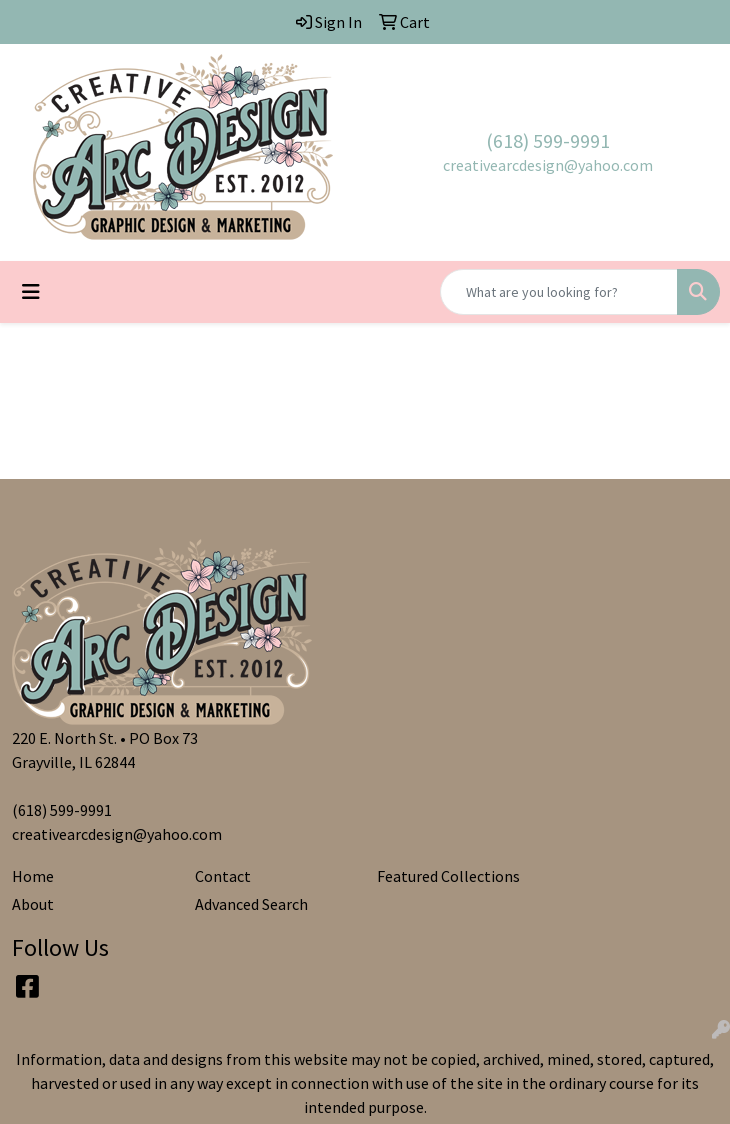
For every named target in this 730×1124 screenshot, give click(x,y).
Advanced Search (251, 904)
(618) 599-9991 (548, 140)
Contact (223, 876)
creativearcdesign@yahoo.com (548, 165)
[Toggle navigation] (31, 292)
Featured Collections (448, 876)
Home (33, 876)
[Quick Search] (559, 292)
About (33, 904)
